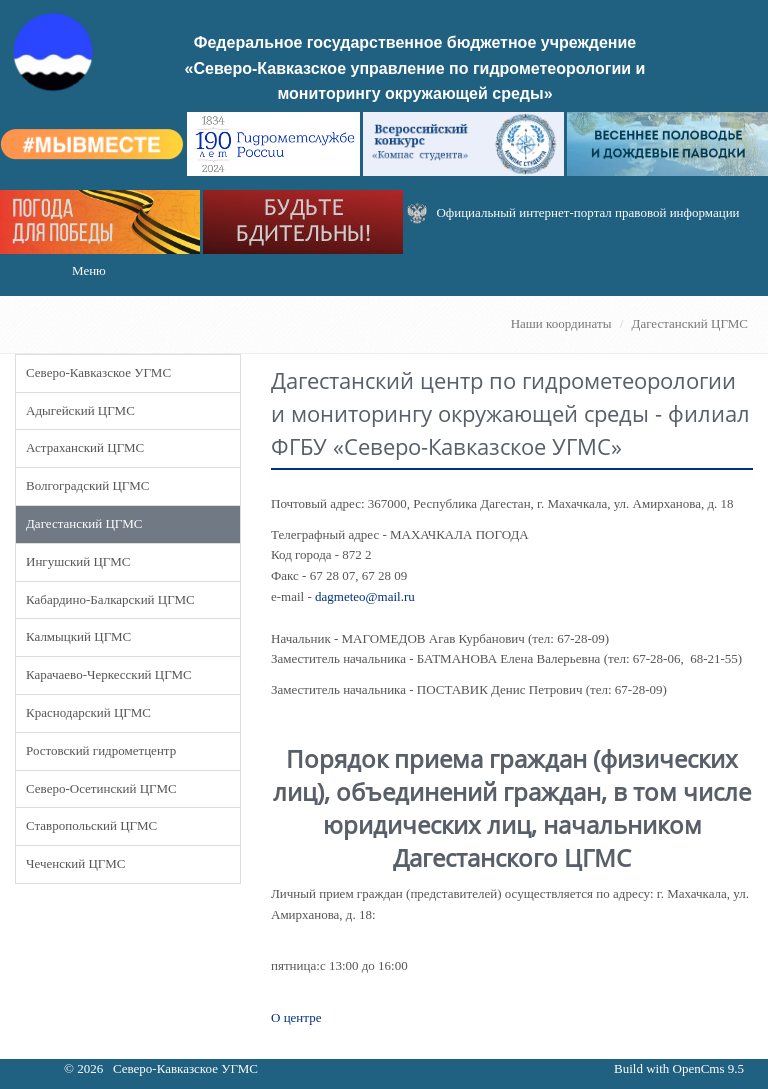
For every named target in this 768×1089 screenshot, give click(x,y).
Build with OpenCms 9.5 (679, 1068)
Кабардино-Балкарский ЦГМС (110, 599)
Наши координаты (561, 323)
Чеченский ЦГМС (75, 863)
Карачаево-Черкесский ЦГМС (109, 674)
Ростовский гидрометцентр (101, 750)
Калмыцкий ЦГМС (78, 636)
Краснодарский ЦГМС (88, 712)
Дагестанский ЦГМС (690, 323)
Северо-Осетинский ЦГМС (101, 788)
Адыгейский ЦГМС (80, 410)
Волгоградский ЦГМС (87, 485)
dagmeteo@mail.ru (365, 596)
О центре (296, 1017)
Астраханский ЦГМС (85, 447)
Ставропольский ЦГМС (91, 825)
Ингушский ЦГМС (78, 561)
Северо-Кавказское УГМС (98, 372)
